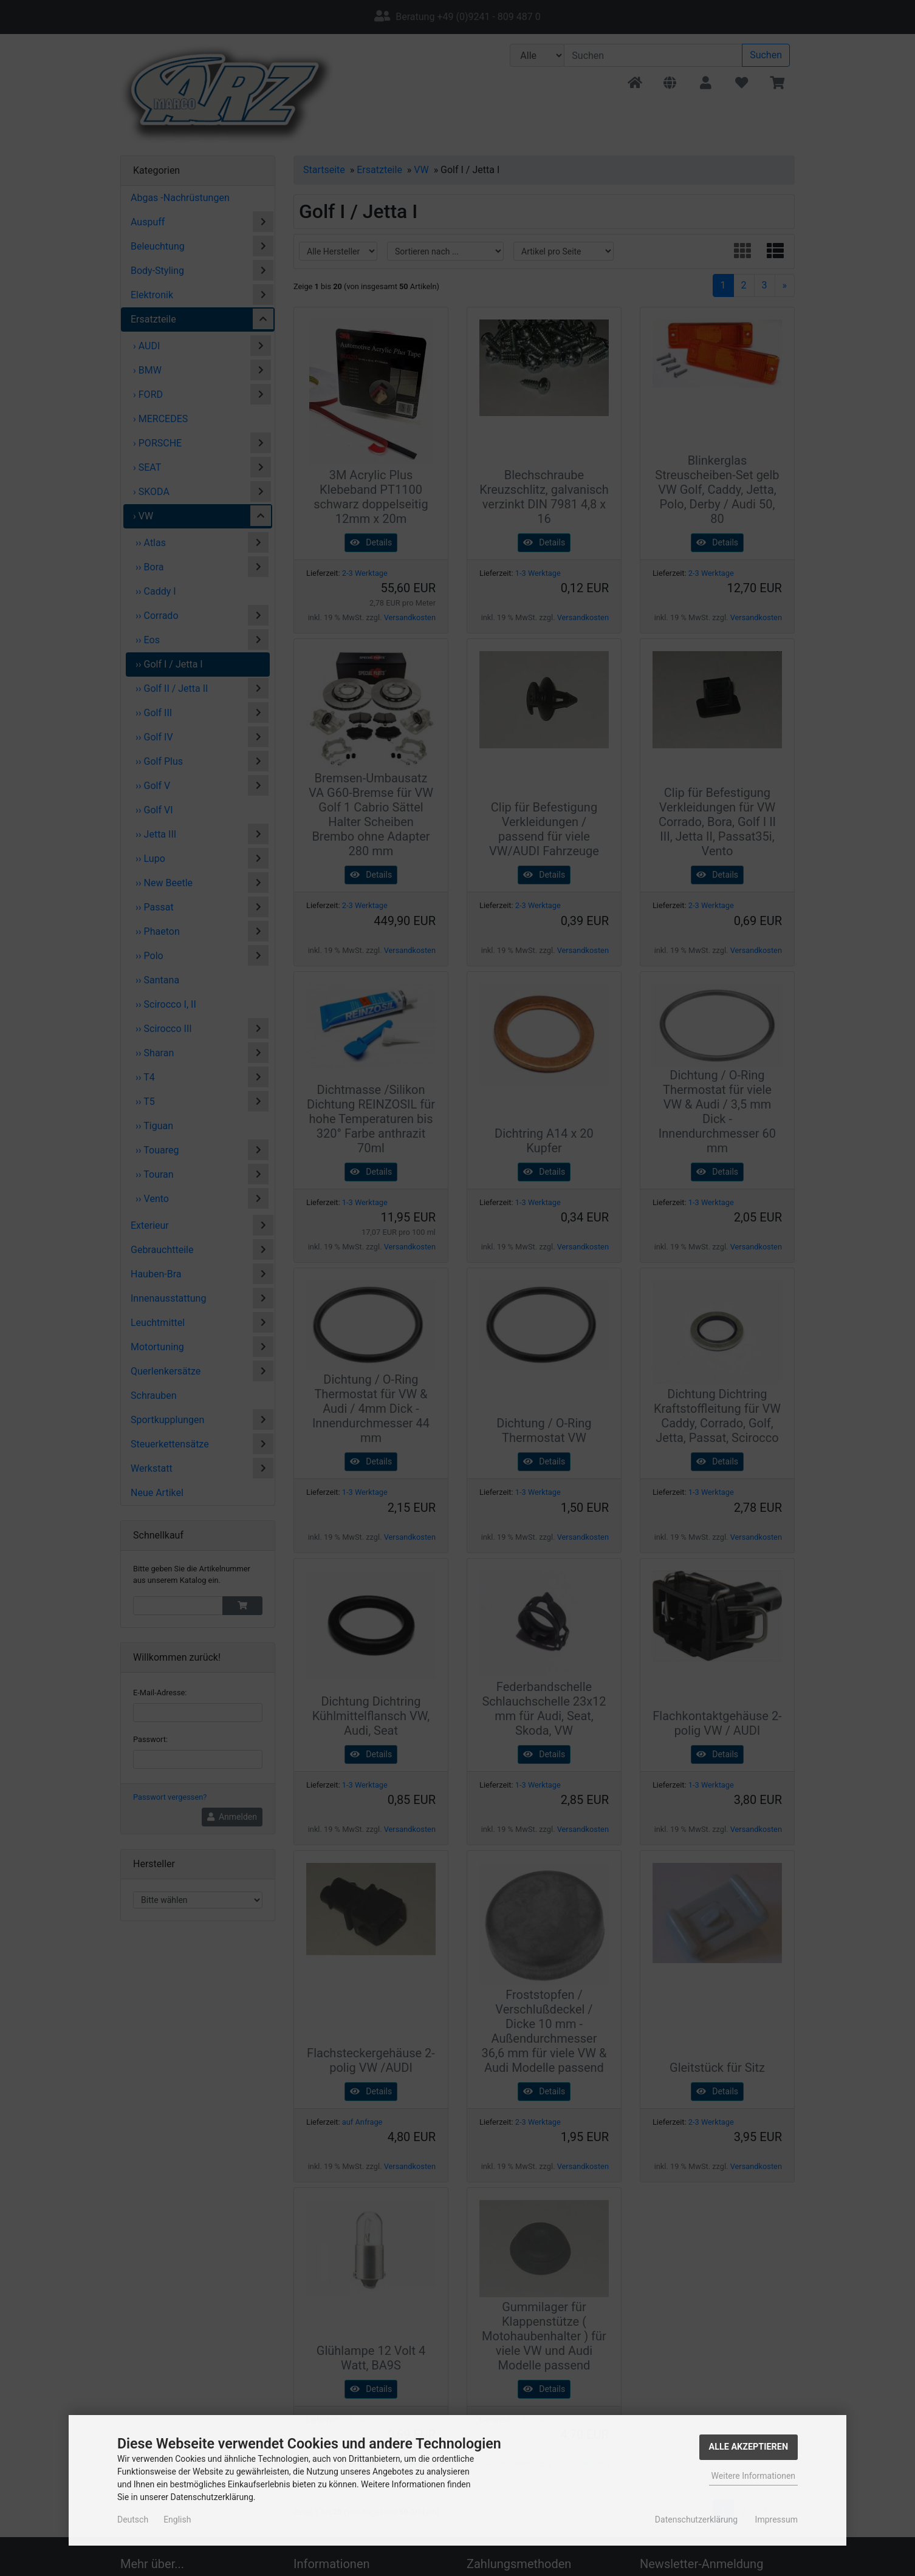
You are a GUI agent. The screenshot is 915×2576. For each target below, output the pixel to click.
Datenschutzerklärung (696, 2519)
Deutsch (132, 2519)
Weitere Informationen (753, 2476)
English (177, 2519)
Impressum (776, 2519)
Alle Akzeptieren (749, 2447)
